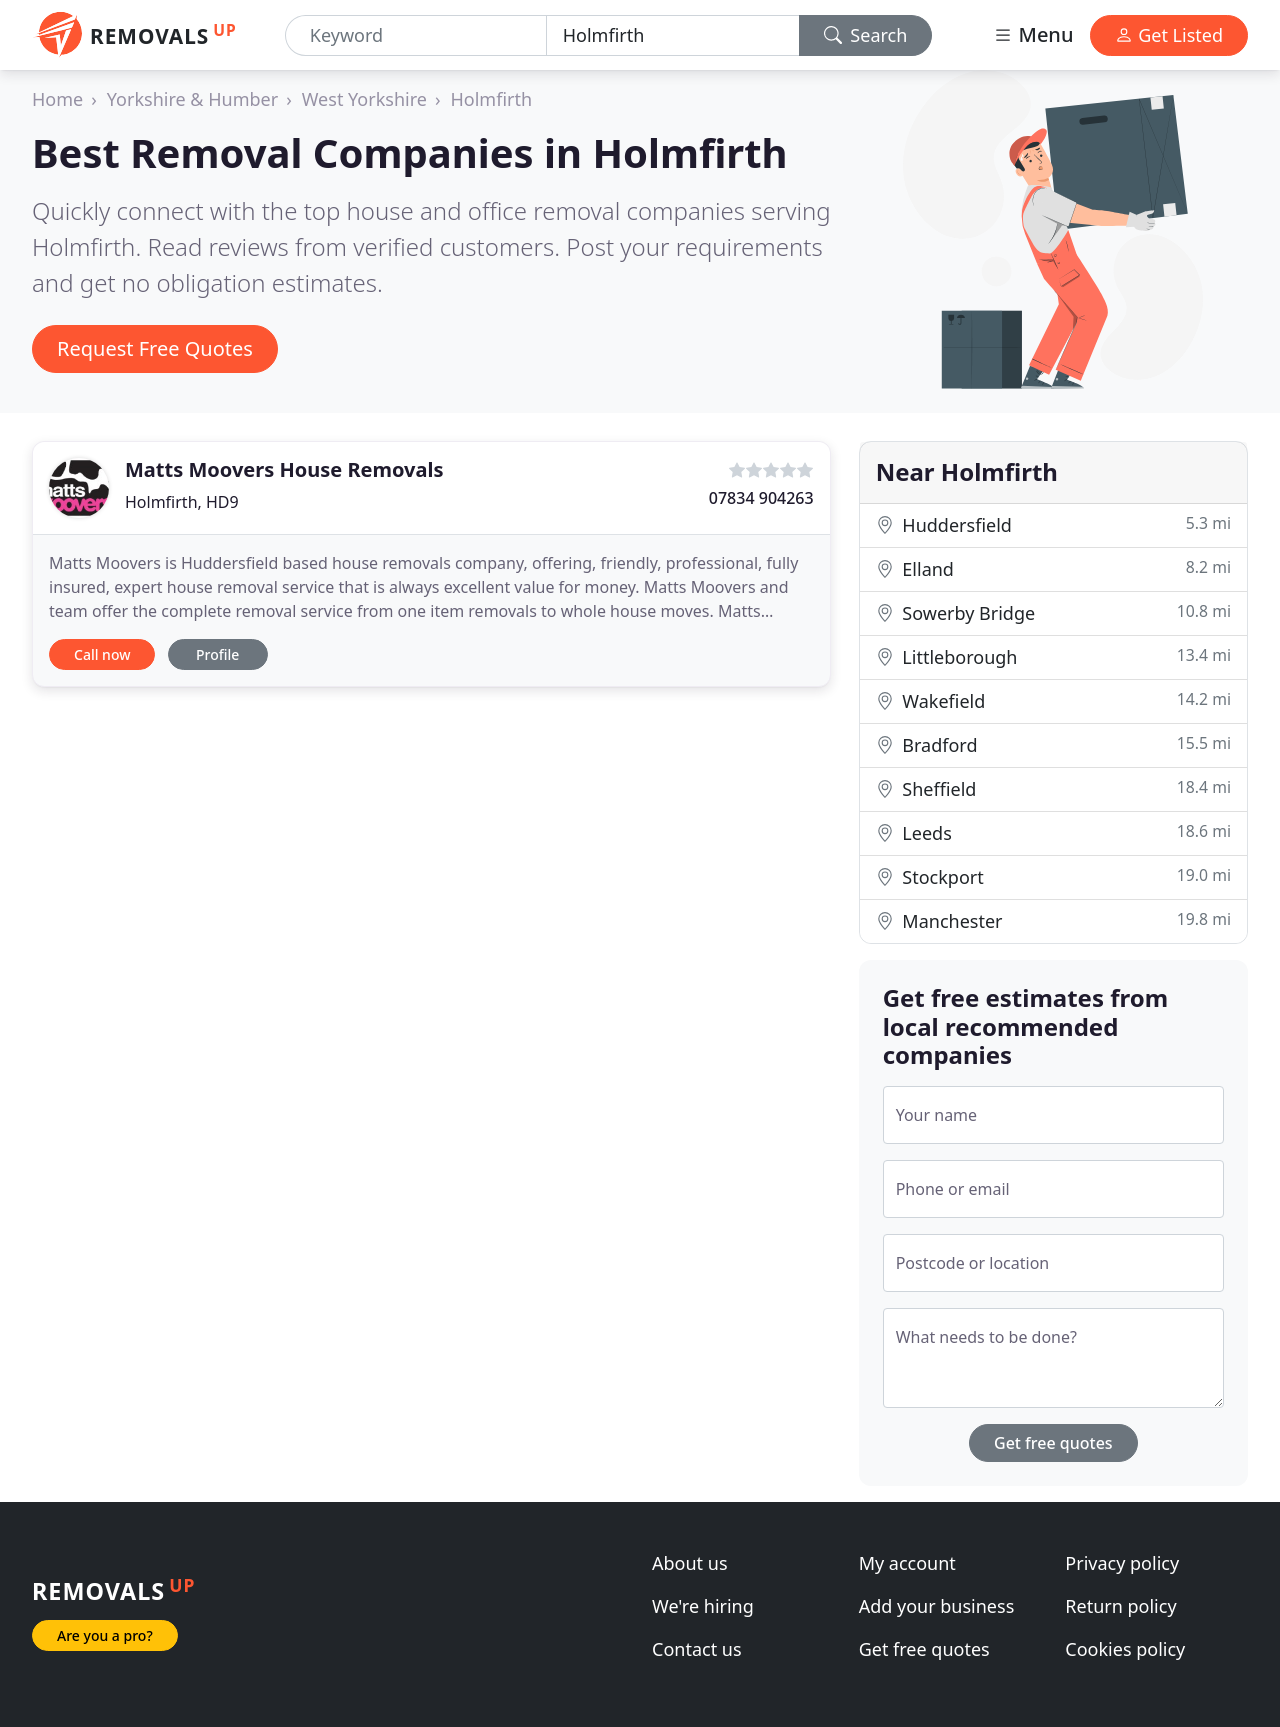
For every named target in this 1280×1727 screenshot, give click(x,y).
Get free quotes (1053, 1443)
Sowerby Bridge (1053, 612)
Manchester (1053, 920)
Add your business (937, 1606)
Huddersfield (1053, 524)
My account (907, 1563)
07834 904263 (761, 498)
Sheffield (1053, 788)
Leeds (1053, 832)
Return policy (1120, 1606)
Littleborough (1053, 656)
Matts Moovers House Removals (284, 469)
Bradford (1053, 744)
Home (57, 99)
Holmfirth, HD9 (182, 502)
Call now (102, 654)
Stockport (1053, 876)
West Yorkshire (364, 99)
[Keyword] (416, 35)
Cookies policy (1125, 1649)
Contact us (697, 1649)
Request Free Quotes (155, 348)
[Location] (673, 35)
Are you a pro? (105, 1635)
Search (866, 35)
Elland (1053, 568)
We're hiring (703, 1606)
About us (690, 1563)
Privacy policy (1122, 1563)
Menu (1033, 34)
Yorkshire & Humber (192, 99)
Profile (217, 654)
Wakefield (1053, 700)
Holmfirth (492, 99)
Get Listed (1169, 35)
